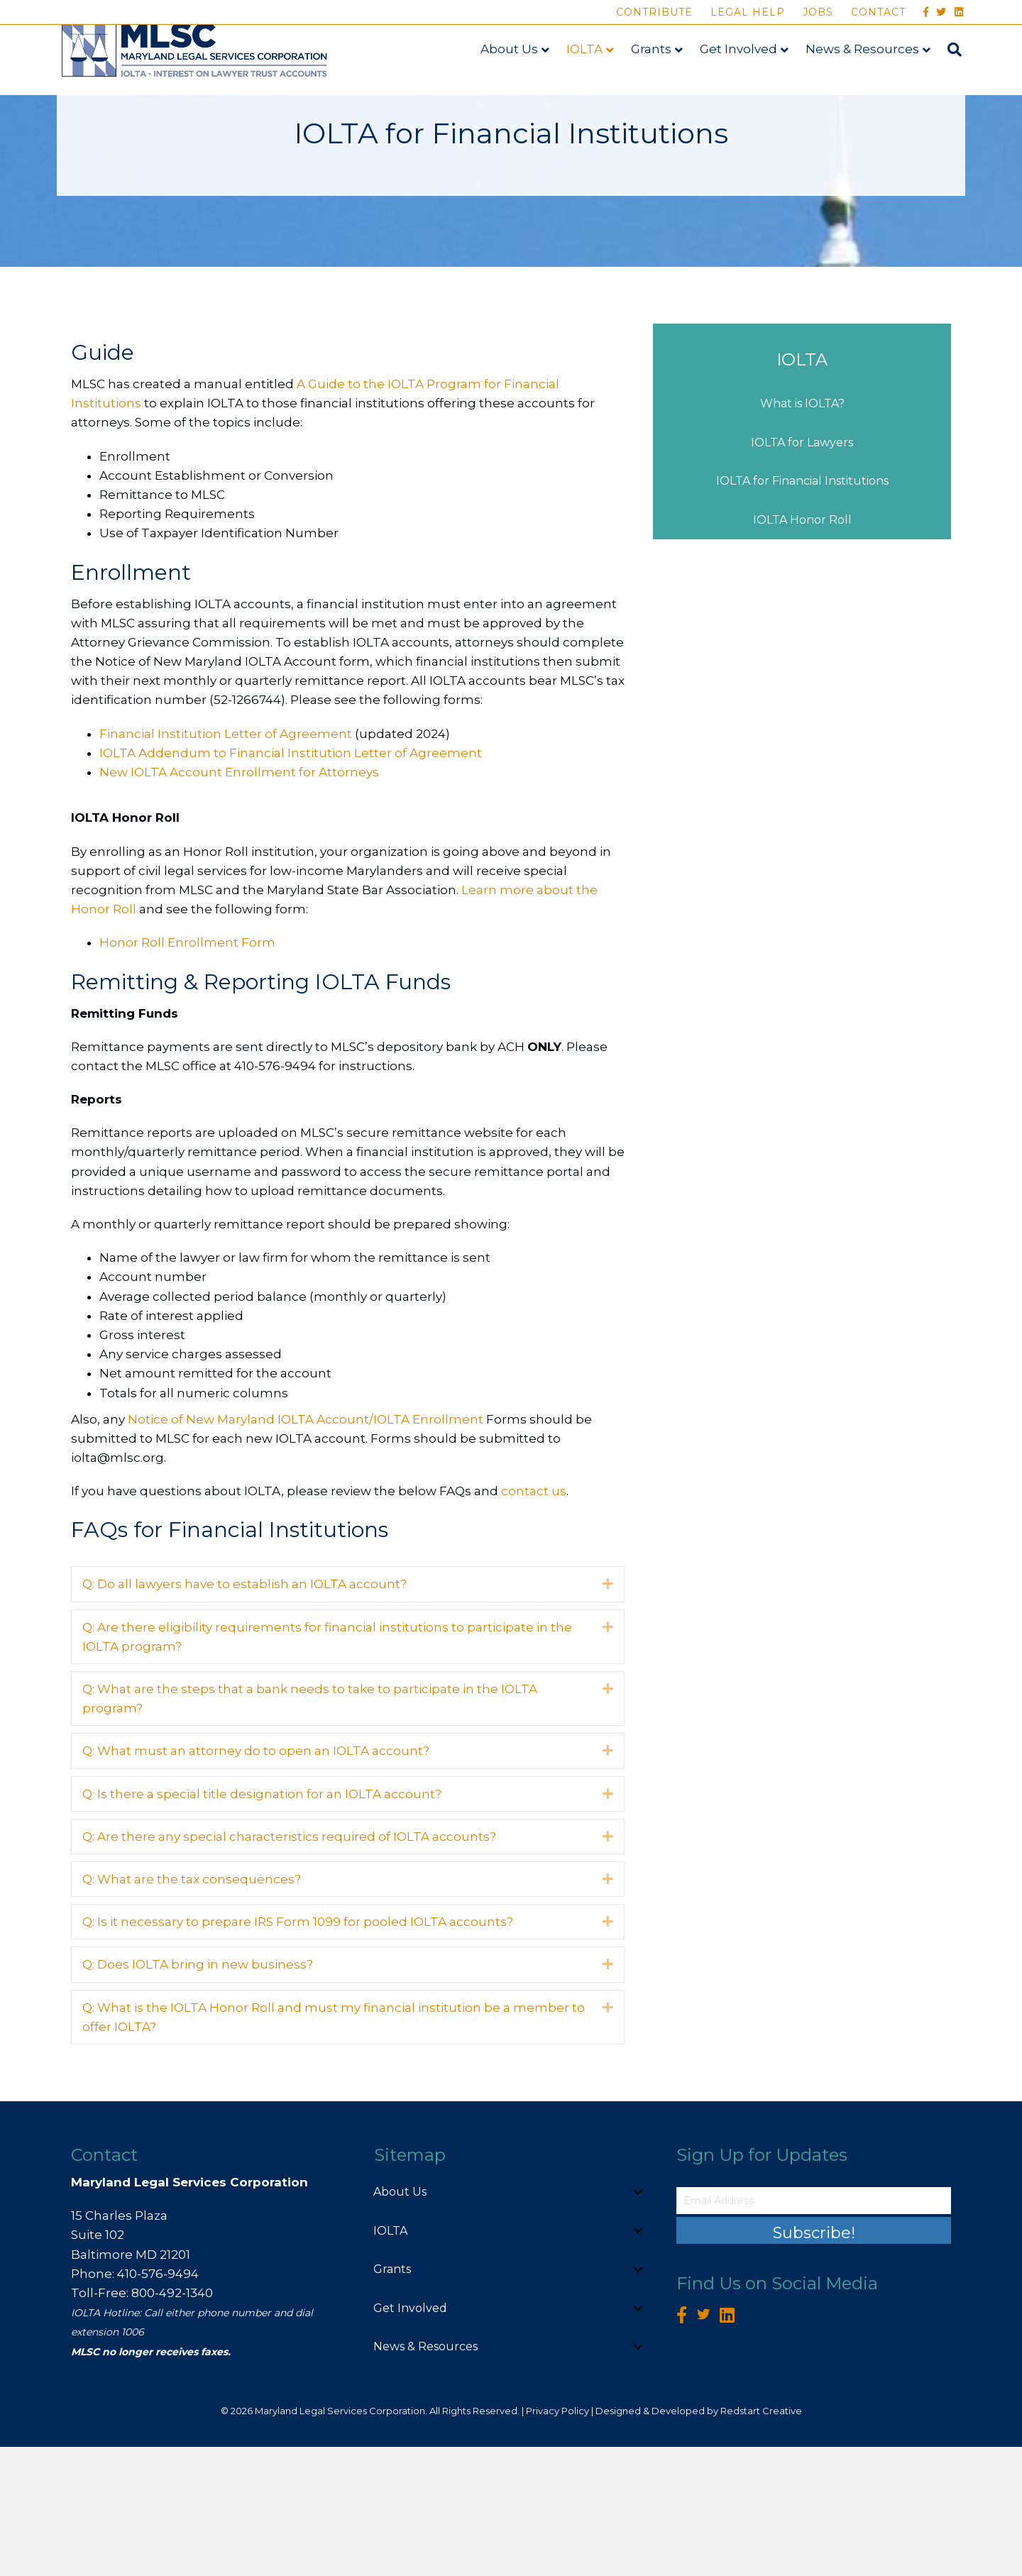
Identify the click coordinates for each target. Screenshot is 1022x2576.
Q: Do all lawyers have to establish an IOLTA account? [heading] (244, 1714)
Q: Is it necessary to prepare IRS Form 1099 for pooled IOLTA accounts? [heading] (297, 2051)
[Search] (954, 77)
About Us (513, 76)
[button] (608, 1713)
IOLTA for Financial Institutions (802, 610)
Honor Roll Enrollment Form (187, 1071)
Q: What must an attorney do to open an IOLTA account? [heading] (255, 1880)
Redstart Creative (761, 2539)
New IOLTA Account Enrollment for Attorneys (239, 901)
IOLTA (588, 76)
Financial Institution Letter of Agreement (225, 863)
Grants (654, 76)
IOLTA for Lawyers (802, 571)
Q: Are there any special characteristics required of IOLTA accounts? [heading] (289, 1966)
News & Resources (866, 76)
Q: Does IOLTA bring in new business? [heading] (197, 2093)
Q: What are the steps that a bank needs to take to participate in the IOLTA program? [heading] (309, 1827)
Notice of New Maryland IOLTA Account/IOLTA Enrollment (307, 1548)
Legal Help (747, 12)
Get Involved (742, 76)
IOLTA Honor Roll (802, 649)
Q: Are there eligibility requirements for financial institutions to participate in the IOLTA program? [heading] (327, 1766)
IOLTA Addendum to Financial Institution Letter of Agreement (290, 882)
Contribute (654, 12)
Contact (878, 12)
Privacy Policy (557, 2539)
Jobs (818, 12)
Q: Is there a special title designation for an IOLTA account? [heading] (261, 1923)
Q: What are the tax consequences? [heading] (191, 2008)
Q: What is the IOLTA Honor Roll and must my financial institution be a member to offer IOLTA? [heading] (333, 2146)
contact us (533, 1620)
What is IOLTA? (802, 532)
